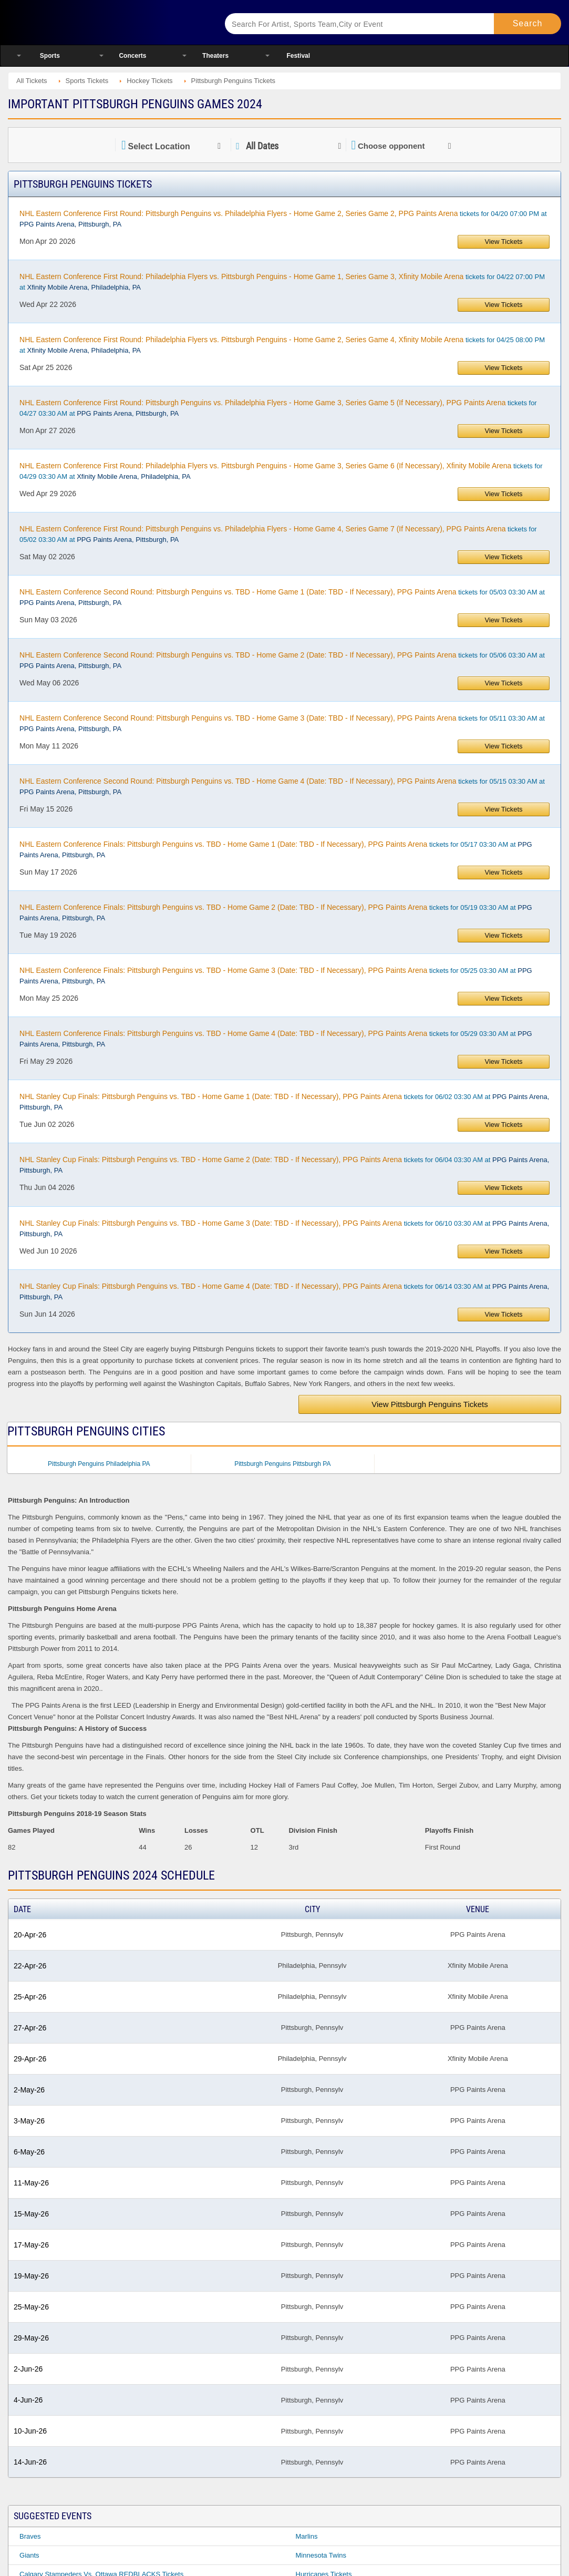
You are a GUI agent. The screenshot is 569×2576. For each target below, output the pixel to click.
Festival (298, 55)
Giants (29, 2555)
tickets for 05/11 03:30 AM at (282, 723)
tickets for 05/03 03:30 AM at (282, 597)
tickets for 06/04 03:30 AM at (284, 1164)
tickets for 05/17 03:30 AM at (275, 849)
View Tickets (504, 241)
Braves (29, 2536)
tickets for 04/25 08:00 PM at (282, 344)
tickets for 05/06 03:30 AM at (282, 660)
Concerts (132, 55)
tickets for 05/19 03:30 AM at (275, 912)
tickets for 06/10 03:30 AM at (284, 1228)
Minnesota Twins (321, 2555)
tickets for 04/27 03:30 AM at (278, 407)
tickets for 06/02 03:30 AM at (284, 1101)
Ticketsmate (105, 22)
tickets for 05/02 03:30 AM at (278, 534)
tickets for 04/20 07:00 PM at (283, 218)
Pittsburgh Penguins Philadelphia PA (99, 1463)
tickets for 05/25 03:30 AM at (275, 975)
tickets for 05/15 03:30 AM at (282, 786)
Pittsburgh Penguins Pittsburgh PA (282, 1463)
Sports (50, 55)
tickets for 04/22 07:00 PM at (282, 281)
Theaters (215, 55)
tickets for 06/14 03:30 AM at (284, 1291)
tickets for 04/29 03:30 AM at (281, 470)
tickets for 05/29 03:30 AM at (275, 1038)
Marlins (307, 2536)
